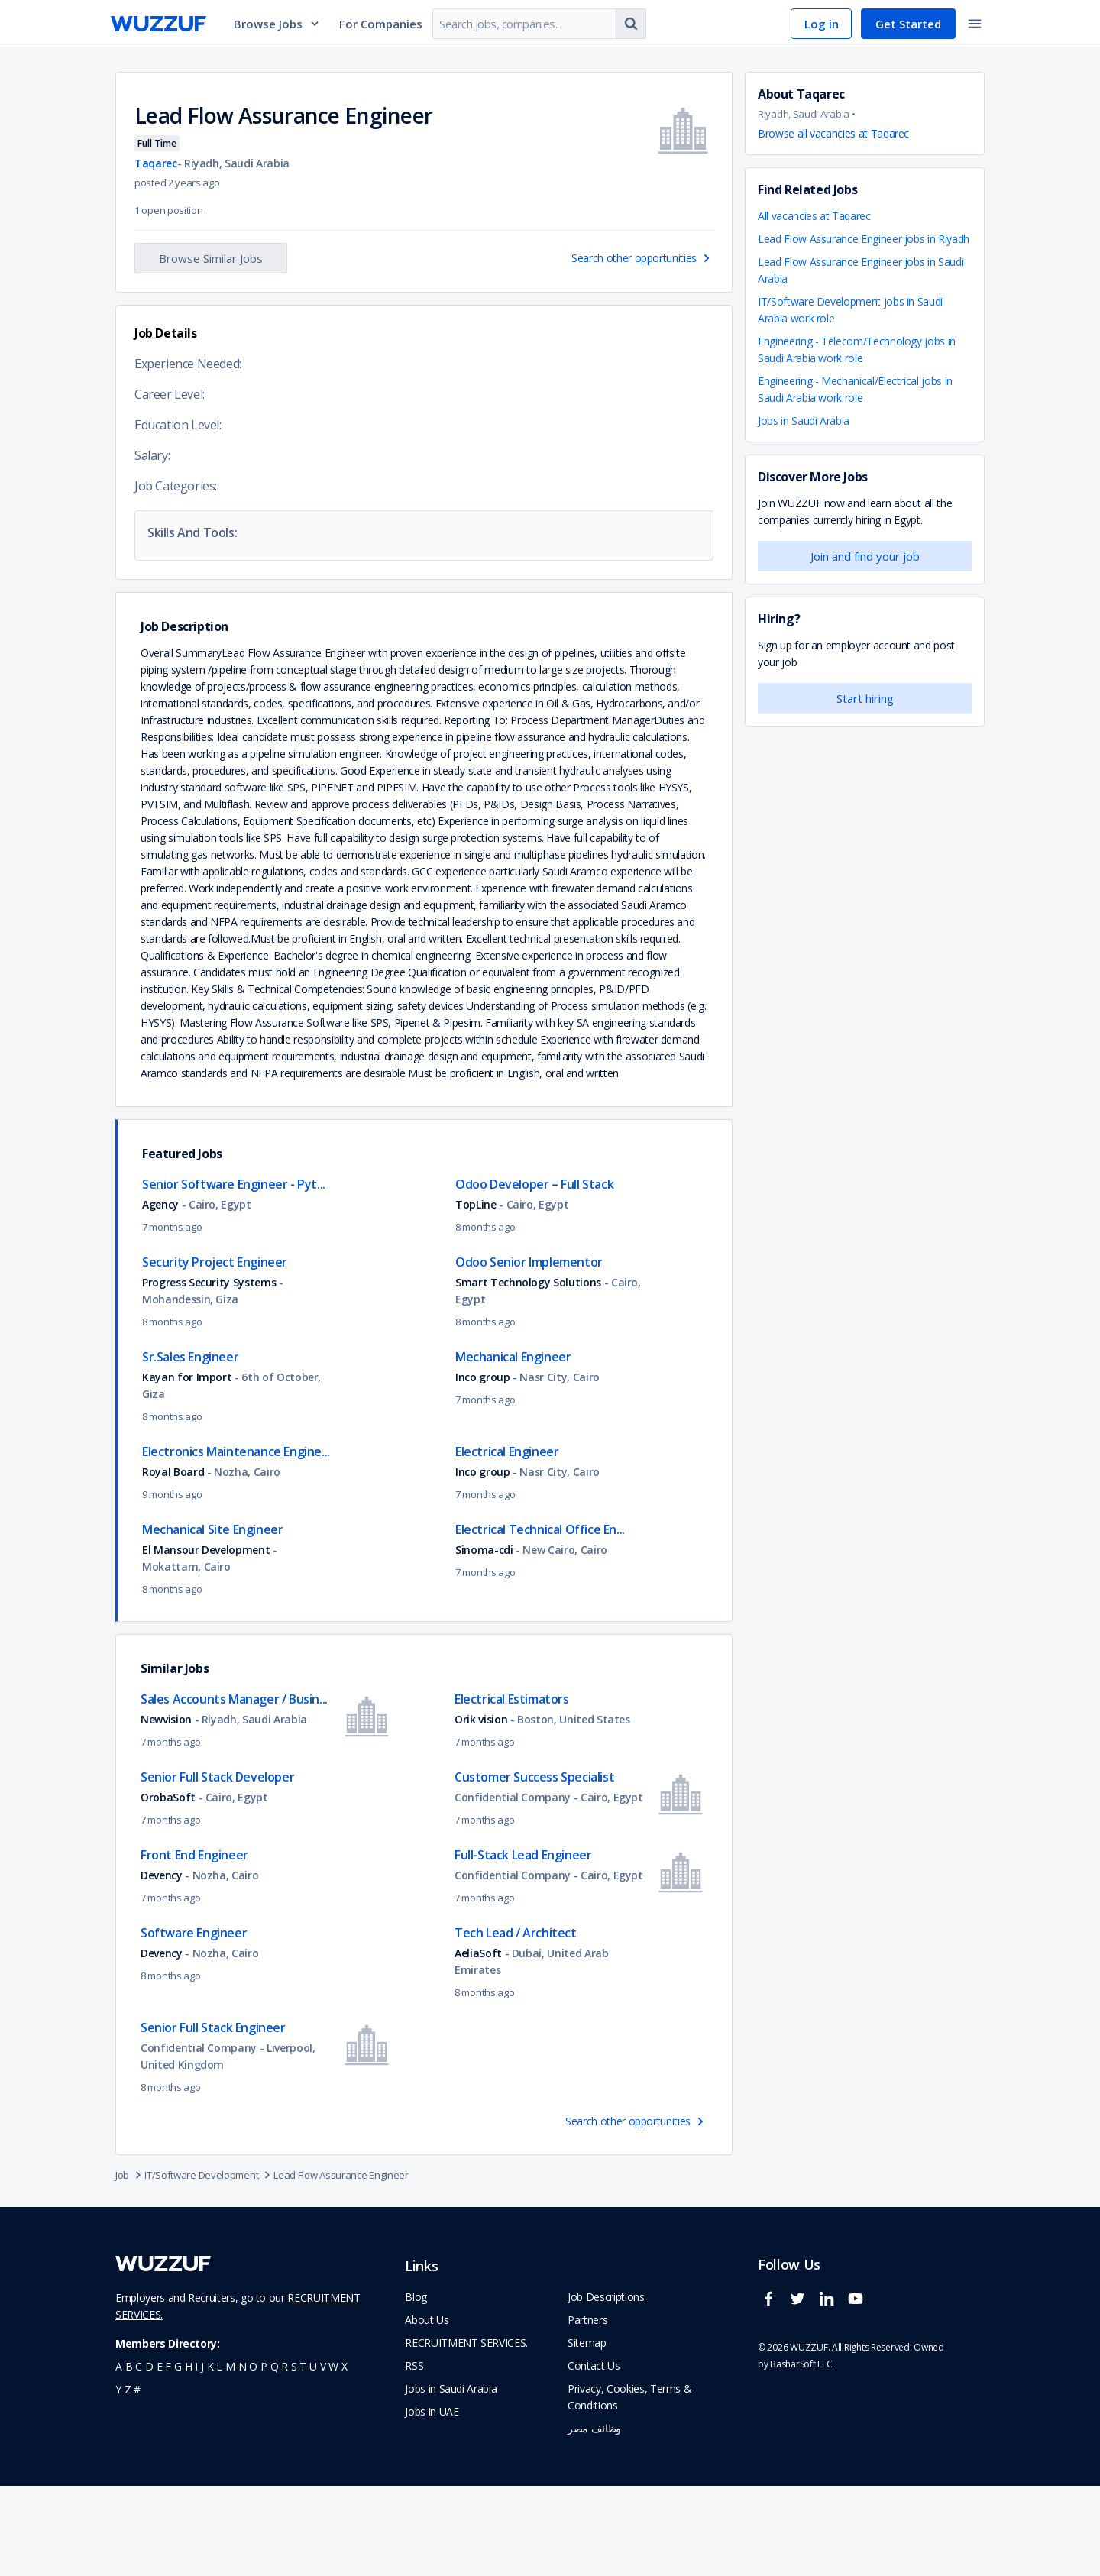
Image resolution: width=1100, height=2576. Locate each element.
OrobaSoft (168, 1887)
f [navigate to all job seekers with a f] (168, 2456)
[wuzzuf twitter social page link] (801, 2395)
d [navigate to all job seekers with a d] (149, 2456)
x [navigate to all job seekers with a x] (344, 2456)
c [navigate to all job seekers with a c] (138, 2456)
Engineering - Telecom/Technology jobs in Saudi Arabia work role (857, 349)
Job (129, 2265)
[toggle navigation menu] (974, 23)
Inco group (482, 1467)
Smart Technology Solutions (528, 1372)
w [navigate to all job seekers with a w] (333, 2456)
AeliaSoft (478, 2043)
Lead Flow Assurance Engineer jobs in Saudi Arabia (860, 270)
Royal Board (173, 1562)
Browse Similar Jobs (211, 258)
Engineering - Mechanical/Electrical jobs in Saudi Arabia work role (855, 389)
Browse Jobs (277, 23)
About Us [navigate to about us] (426, 2410)
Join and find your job (865, 556)
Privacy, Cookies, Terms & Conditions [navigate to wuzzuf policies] (629, 2487)
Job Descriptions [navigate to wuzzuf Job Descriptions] (606, 2387)
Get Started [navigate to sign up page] (908, 23)
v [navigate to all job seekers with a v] (323, 2456)
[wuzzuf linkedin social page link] (830, 2395)
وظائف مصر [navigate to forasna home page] (594, 2518)
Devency (163, 1965)
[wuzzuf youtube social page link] (859, 2395)
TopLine (477, 1294)
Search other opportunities (642, 258)
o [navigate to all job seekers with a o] (253, 2456)
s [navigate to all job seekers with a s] (294, 2456)
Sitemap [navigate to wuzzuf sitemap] (587, 2433)
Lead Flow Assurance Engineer (341, 2265)
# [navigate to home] (137, 2479)
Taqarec (155, 163)
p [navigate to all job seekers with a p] (263, 2456)
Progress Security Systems (209, 1372)
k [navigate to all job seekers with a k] (210, 2456)
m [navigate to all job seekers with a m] (230, 2456)
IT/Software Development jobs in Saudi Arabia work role (850, 309)
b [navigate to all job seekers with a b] (129, 2456)
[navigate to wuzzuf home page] (158, 23)
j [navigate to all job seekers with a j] (202, 2456)
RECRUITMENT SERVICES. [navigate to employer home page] (466, 2433)
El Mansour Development (207, 1640)
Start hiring (865, 698)
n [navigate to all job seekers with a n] (242, 2456)
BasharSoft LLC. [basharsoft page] (802, 2454)
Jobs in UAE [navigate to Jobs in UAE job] (431, 2501)
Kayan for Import (186, 1467)
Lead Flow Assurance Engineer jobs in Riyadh (863, 238)
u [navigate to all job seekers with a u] (313, 2456)
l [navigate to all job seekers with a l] (219, 2456)
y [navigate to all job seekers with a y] (118, 2479)
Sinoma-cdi (484, 1640)
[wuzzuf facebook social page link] (772, 2395)
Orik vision (481, 1809)
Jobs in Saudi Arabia (803, 420)
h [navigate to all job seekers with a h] (188, 2456)
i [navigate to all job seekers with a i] (196, 2456)
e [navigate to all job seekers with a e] (160, 2456)
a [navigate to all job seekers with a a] (118, 2456)
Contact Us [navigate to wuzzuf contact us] (594, 2455)
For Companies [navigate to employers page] (380, 23)
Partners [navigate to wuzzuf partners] (587, 2410)
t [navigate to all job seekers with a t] (302, 2456)
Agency (160, 1294)
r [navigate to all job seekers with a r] (284, 2456)
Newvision (168, 1809)
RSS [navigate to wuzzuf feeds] (414, 2455)
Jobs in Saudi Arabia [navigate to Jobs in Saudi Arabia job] (451, 2478)
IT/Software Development (208, 2265)
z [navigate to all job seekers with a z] (128, 2479)
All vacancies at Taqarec (814, 216)
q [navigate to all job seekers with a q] (274, 2456)
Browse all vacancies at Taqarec (833, 133)
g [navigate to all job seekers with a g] (178, 2456)
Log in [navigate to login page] (821, 23)
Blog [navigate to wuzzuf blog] (416, 2387)
